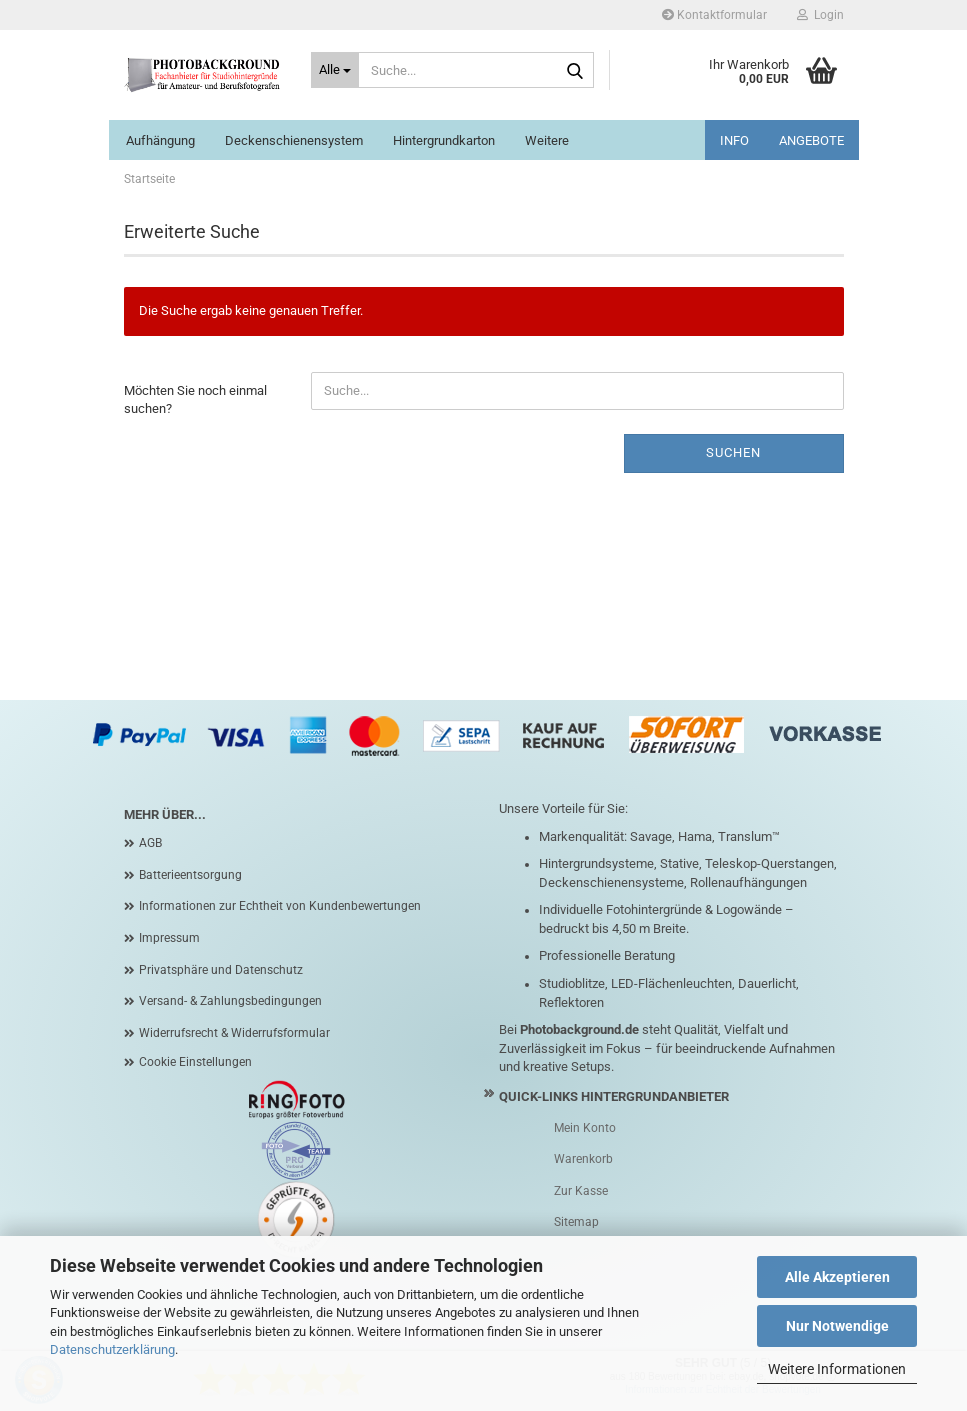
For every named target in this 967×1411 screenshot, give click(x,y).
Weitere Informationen (837, 1369)
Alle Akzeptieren (837, 1277)
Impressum (169, 938)
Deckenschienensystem (294, 140)
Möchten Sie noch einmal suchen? (195, 400)
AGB (150, 843)
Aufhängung (160, 140)
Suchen (733, 452)
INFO (734, 140)
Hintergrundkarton (444, 140)
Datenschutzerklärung (112, 1349)
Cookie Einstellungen (195, 1062)
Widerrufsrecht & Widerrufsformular (234, 1033)
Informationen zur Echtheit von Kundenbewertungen (280, 906)
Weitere (547, 140)
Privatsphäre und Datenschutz (221, 970)
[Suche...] (335, 70)
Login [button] (820, 15)
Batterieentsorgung (190, 875)
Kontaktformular (714, 15)
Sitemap (576, 1222)
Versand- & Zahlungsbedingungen (230, 1001)
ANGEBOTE (811, 140)
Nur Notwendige (837, 1326)
